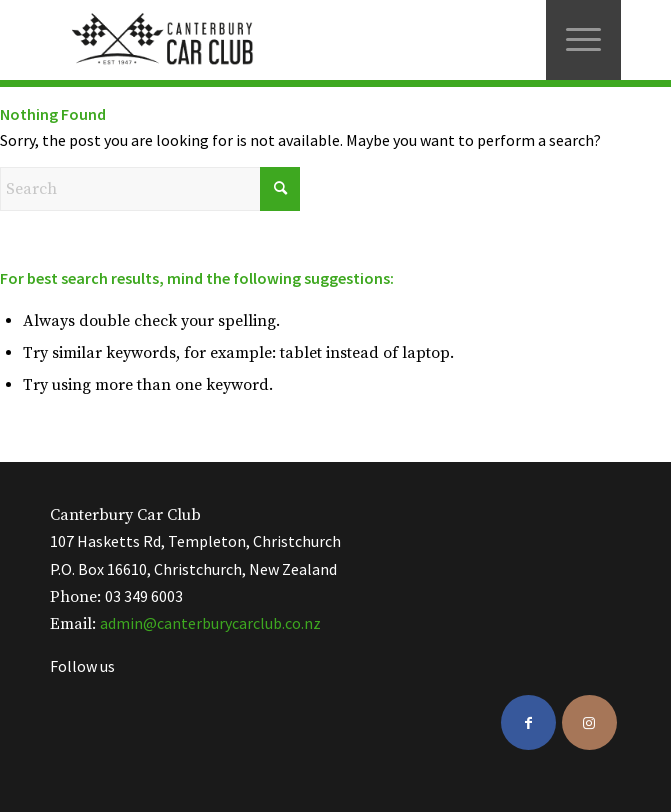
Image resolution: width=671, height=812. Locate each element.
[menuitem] (583, 40)
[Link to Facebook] (528, 722)
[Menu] (583, 40)
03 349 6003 (144, 596)
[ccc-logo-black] (278, 40)
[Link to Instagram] (589, 722)
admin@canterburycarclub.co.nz (210, 623)
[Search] (150, 189)
